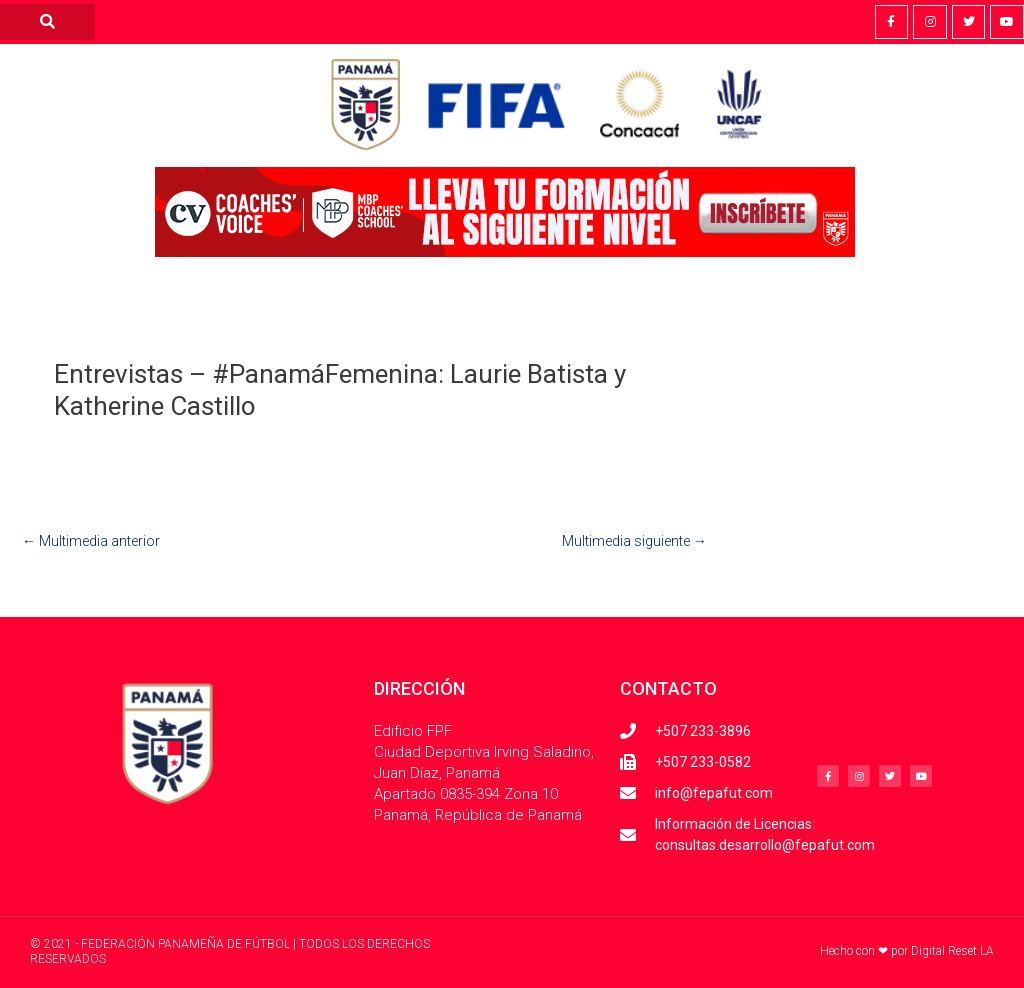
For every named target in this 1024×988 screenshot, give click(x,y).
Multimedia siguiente (634, 541)
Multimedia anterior (91, 541)
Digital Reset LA (952, 951)
